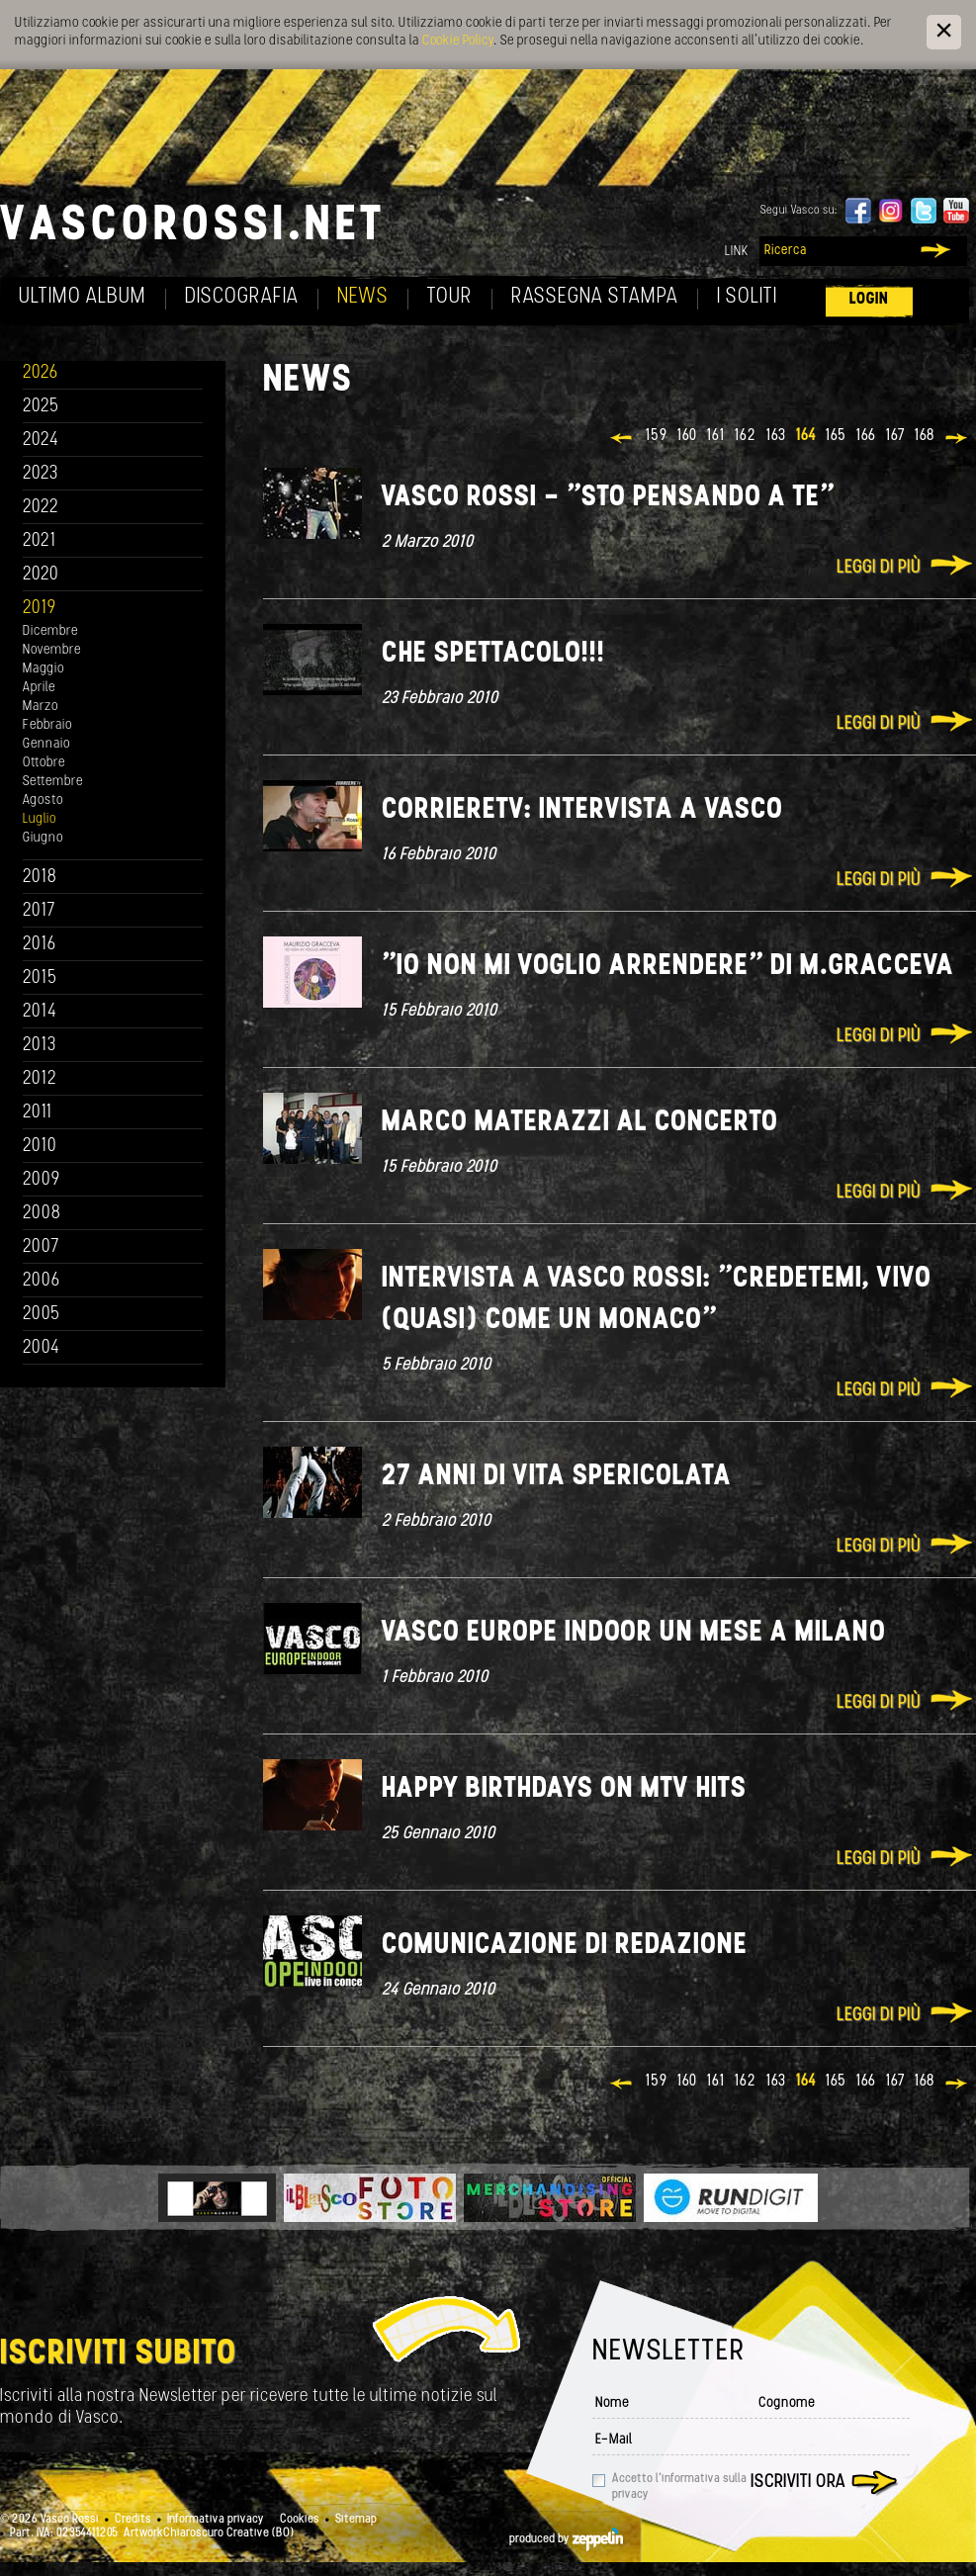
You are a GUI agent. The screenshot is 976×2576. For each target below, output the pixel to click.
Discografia (242, 297)
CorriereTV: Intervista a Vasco (582, 810)
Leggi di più (879, 568)
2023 (40, 474)
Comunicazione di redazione (565, 1945)
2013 (39, 1045)
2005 (41, 1314)
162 (745, 436)
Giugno (43, 838)
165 (836, 436)
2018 (40, 877)
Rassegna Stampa (594, 297)
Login (869, 299)
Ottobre (44, 762)
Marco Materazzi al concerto (580, 1123)
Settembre (53, 781)
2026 (40, 373)
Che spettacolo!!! (493, 654)
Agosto (43, 800)
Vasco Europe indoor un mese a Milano (634, 1633)
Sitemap (356, 2520)
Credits (133, 2520)
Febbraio (47, 725)
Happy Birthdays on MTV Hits (564, 1789)
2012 (40, 1079)
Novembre (52, 650)
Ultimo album (82, 297)
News (363, 297)
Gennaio (46, 744)
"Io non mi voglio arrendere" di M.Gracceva (668, 966)
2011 (37, 1113)
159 (656, 436)
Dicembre (50, 631)
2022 (41, 507)
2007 (41, 1247)
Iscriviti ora (798, 2482)
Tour (450, 297)
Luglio (39, 819)
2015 (40, 978)
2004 (41, 1348)
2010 (40, 1146)
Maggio (43, 669)
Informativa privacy (215, 2520)
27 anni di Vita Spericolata (557, 1477)
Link (737, 251)
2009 (41, 1180)
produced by (566, 2539)
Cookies (299, 2520)
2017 (39, 911)
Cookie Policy (457, 41)
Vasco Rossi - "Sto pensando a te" (608, 498)
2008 (42, 1213)
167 (895, 436)
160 (687, 436)
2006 (41, 1281)
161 (716, 436)
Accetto (679, 2487)
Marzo (40, 706)
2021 (39, 541)
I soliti (747, 297)
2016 (39, 944)
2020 (41, 575)
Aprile (39, 687)
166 (866, 436)
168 (924, 436)
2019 (39, 608)
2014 (40, 1012)
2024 (41, 440)
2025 (41, 407)
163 (776, 436)
